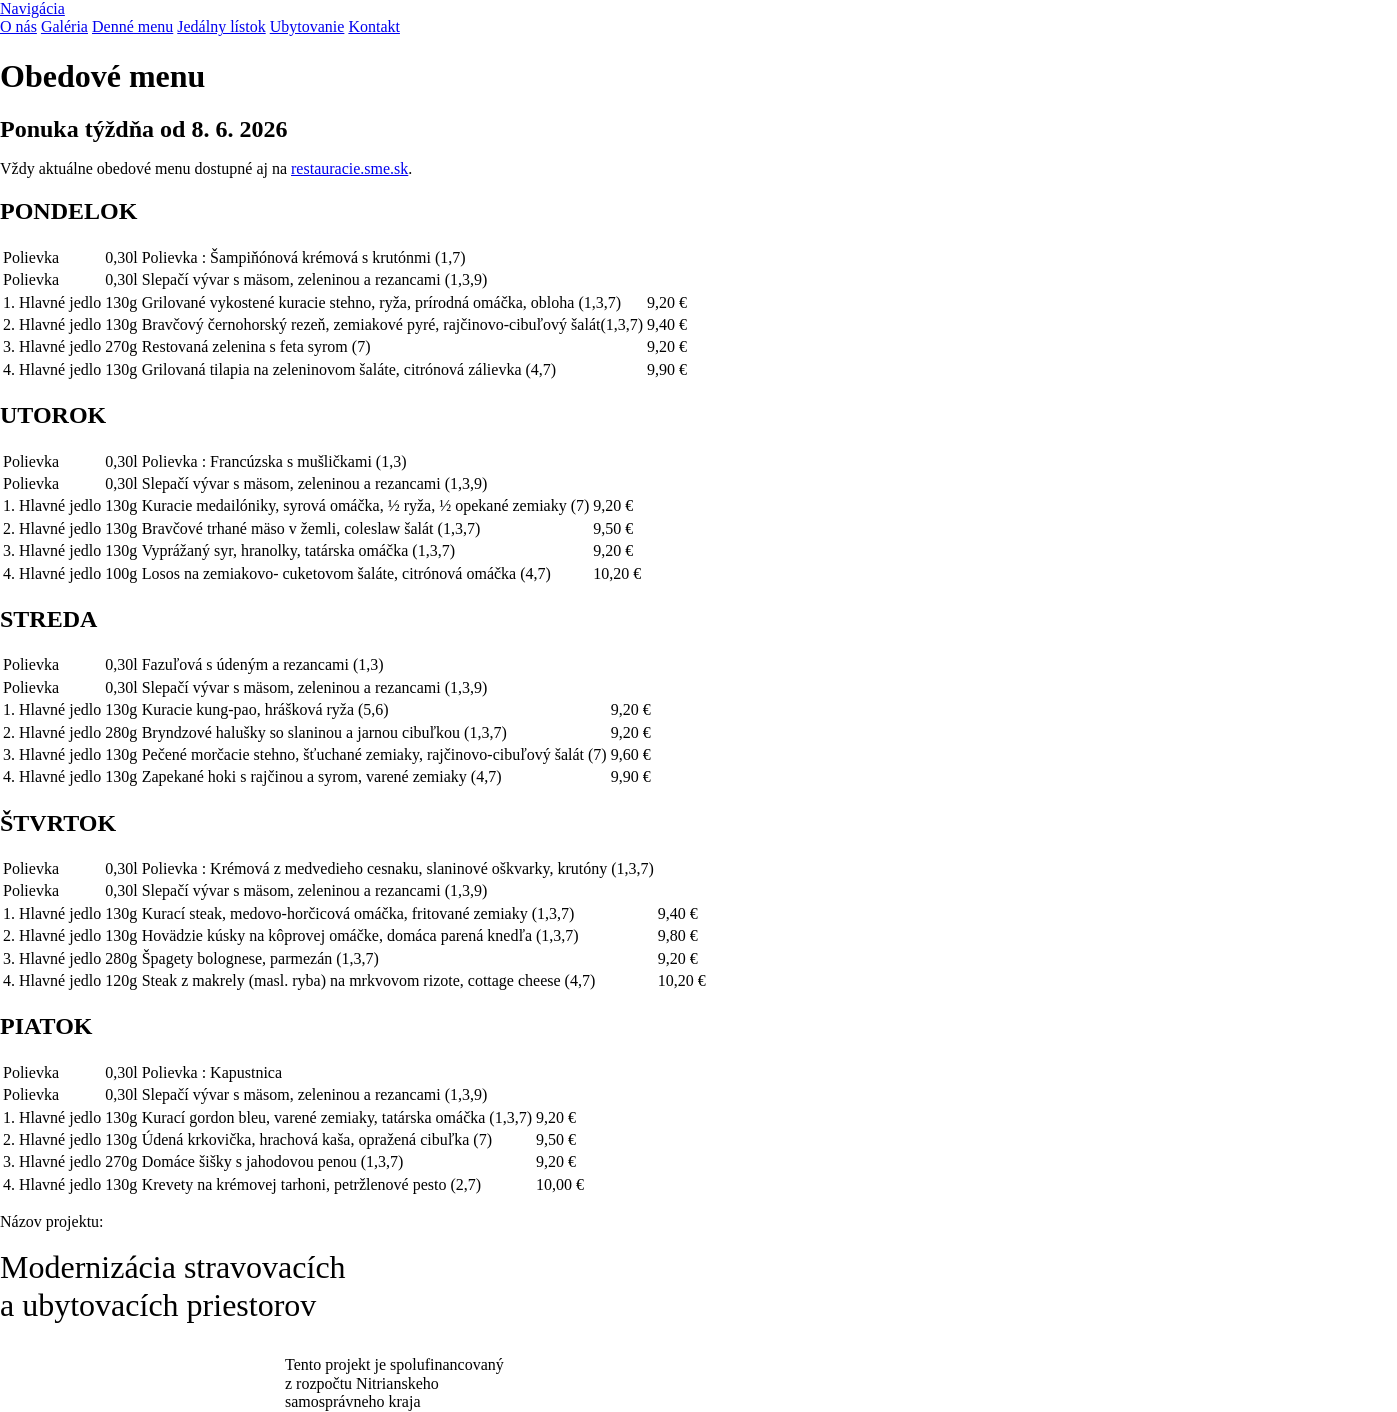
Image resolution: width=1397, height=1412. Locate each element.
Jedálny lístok (221, 26)
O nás (18, 26)
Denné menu (132, 26)
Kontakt (374, 26)
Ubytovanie (307, 26)
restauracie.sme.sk (349, 168)
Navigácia (32, 8)
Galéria (64, 26)
